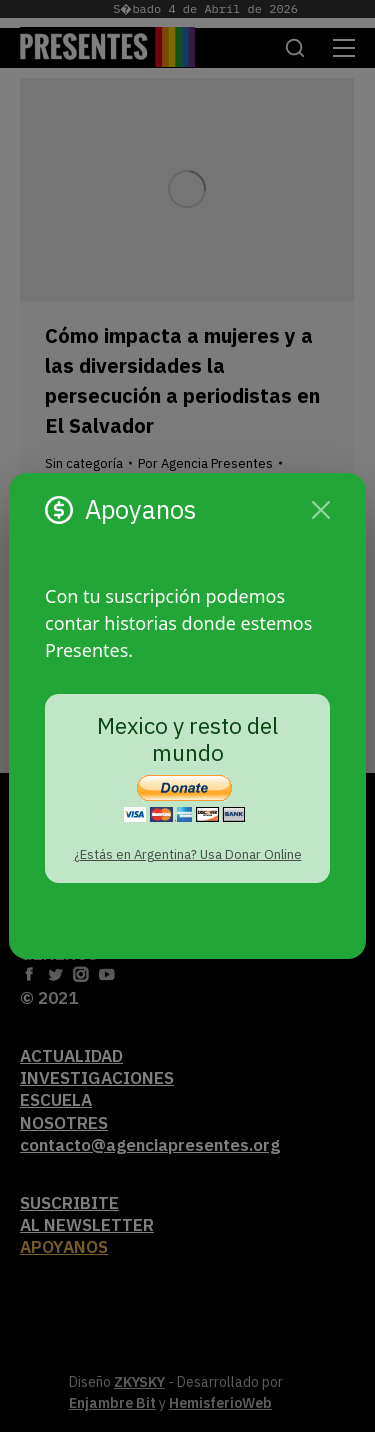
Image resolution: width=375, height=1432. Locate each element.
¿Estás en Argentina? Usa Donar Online (188, 854)
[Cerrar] (321, 510)
